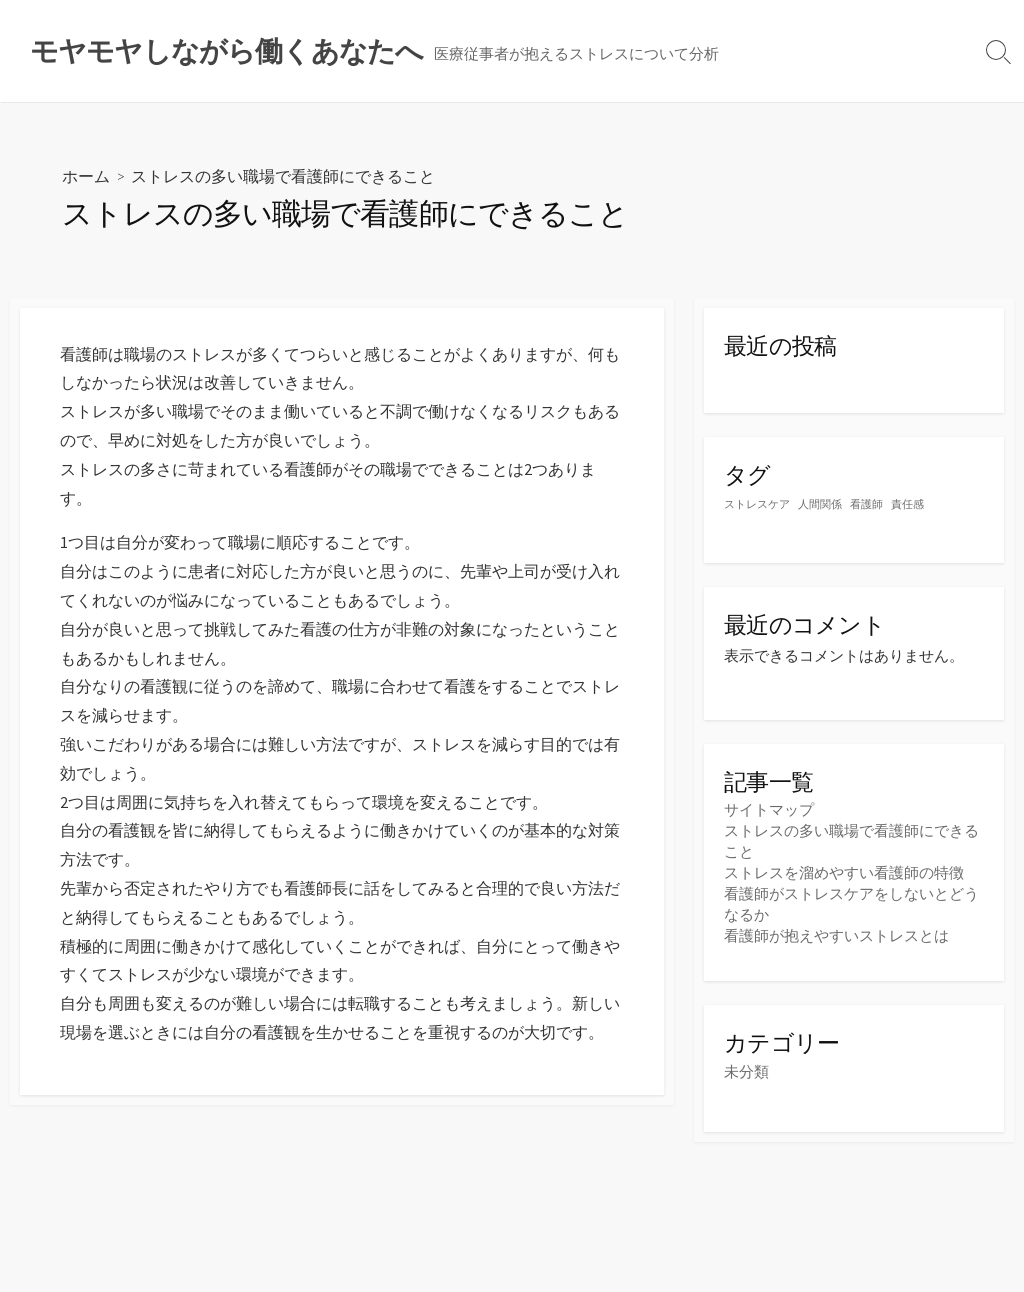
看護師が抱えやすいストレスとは (836, 935)
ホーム (86, 175)
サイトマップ (769, 809)
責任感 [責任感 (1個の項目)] (907, 504)
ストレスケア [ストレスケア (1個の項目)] (757, 504)
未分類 (746, 1071)
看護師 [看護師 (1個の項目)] (866, 504)
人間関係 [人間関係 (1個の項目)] (820, 504)
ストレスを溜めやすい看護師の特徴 (844, 872)
